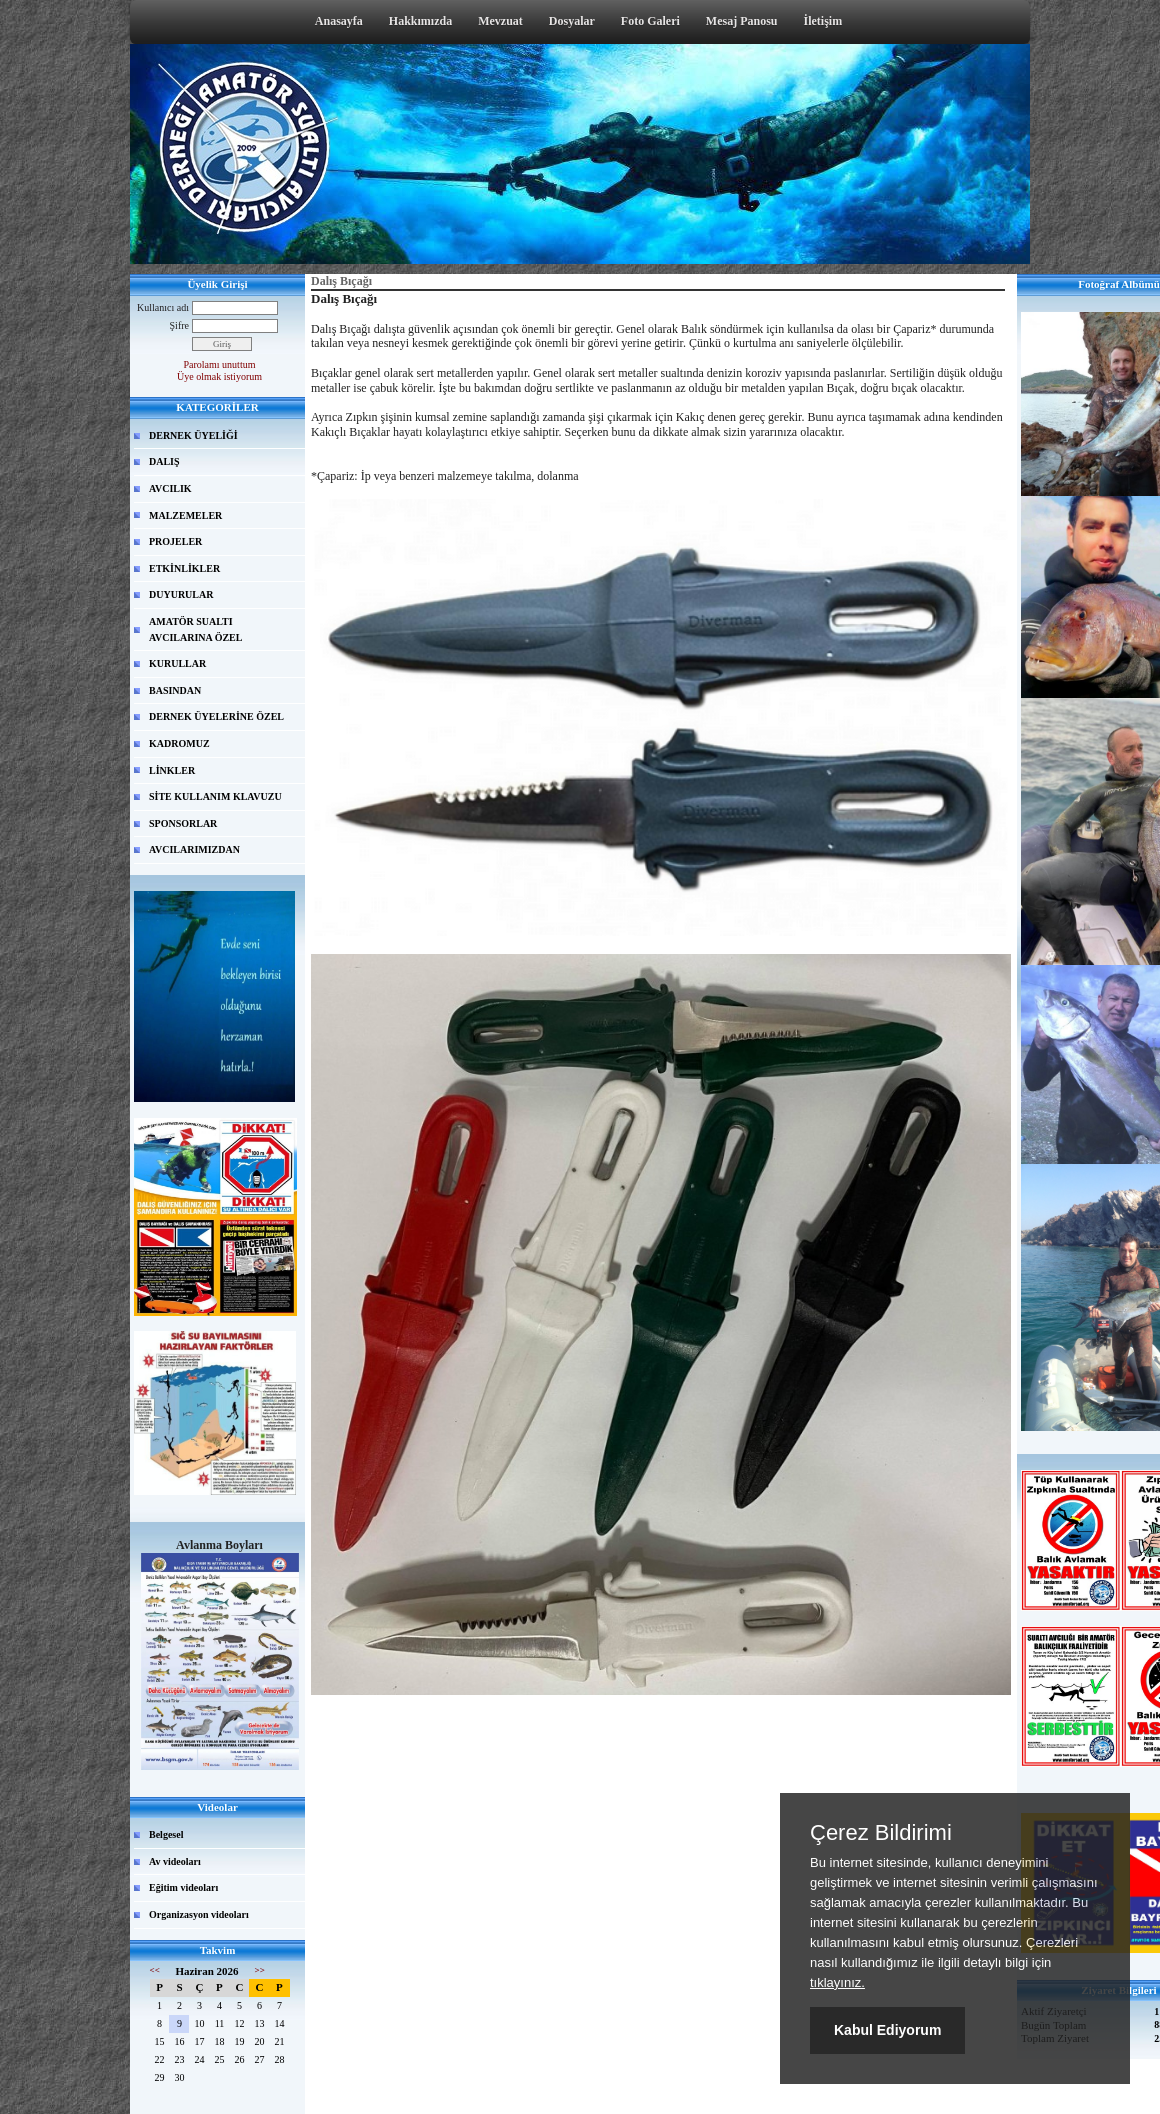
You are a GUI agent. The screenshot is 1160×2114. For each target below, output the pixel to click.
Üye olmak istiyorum (219, 376)
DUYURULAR (181, 594)
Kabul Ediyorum (887, 2030)
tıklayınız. (837, 1982)
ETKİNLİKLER (184, 568)
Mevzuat (500, 21)
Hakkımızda (420, 21)
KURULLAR (177, 663)
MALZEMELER (185, 515)
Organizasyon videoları (199, 1914)
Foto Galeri (650, 21)
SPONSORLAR (183, 823)
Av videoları (175, 1861)
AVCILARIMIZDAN (194, 849)
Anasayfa (339, 21)
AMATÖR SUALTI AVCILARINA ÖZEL (195, 629)
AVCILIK (170, 488)
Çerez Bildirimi (881, 1833)
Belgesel (166, 1834)
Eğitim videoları (183, 1887)
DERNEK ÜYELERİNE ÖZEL (216, 716)
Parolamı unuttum (220, 364)
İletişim (823, 21)
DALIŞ (164, 461)
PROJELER (175, 541)
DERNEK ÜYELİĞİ (193, 435)
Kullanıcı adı (163, 307)
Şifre (179, 325)
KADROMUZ (179, 743)
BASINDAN (175, 690)
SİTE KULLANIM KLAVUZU (215, 796)
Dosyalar (572, 21)
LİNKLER (172, 770)
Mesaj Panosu (742, 21)
